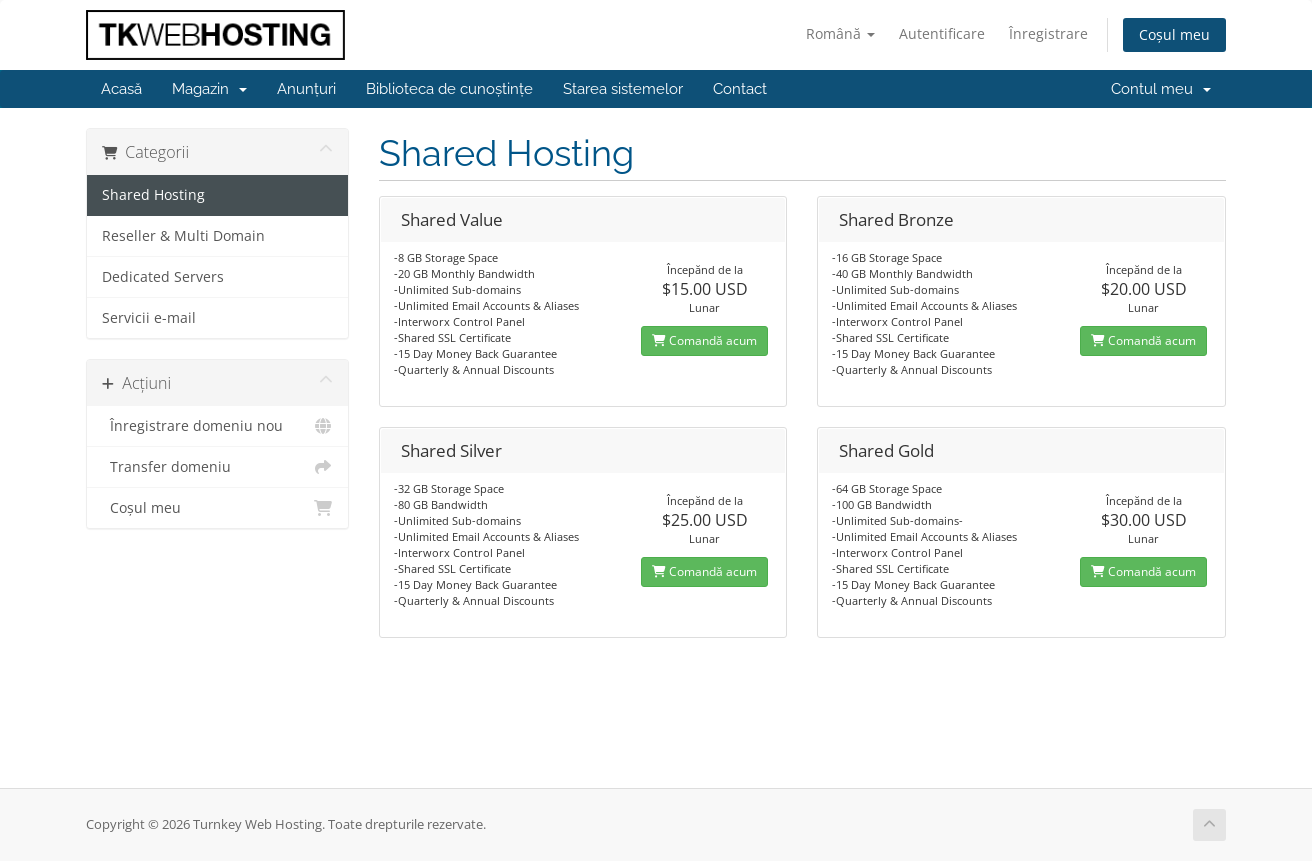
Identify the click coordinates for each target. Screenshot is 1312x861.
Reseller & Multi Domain (183, 236)
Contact (740, 89)
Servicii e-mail (149, 318)
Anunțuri (306, 89)
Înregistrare (1048, 33)
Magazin (209, 89)
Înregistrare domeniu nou (217, 426)
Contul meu (1161, 89)
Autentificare (942, 33)
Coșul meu (1174, 34)
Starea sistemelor (623, 89)
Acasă (121, 89)
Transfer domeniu (217, 467)
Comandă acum (704, 340)
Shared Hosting (153, 195)
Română (840, 33)
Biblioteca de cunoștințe (449, 89)
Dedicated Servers (163, 277)
